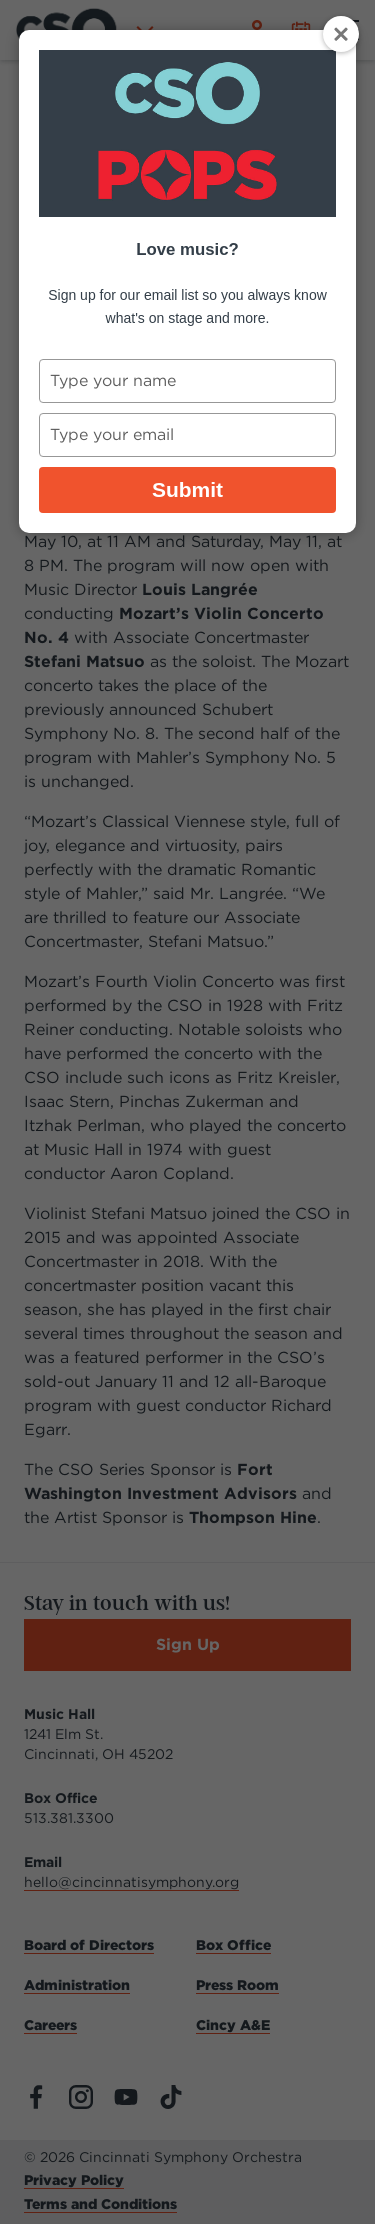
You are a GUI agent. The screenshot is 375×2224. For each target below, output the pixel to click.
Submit (187, 489)
